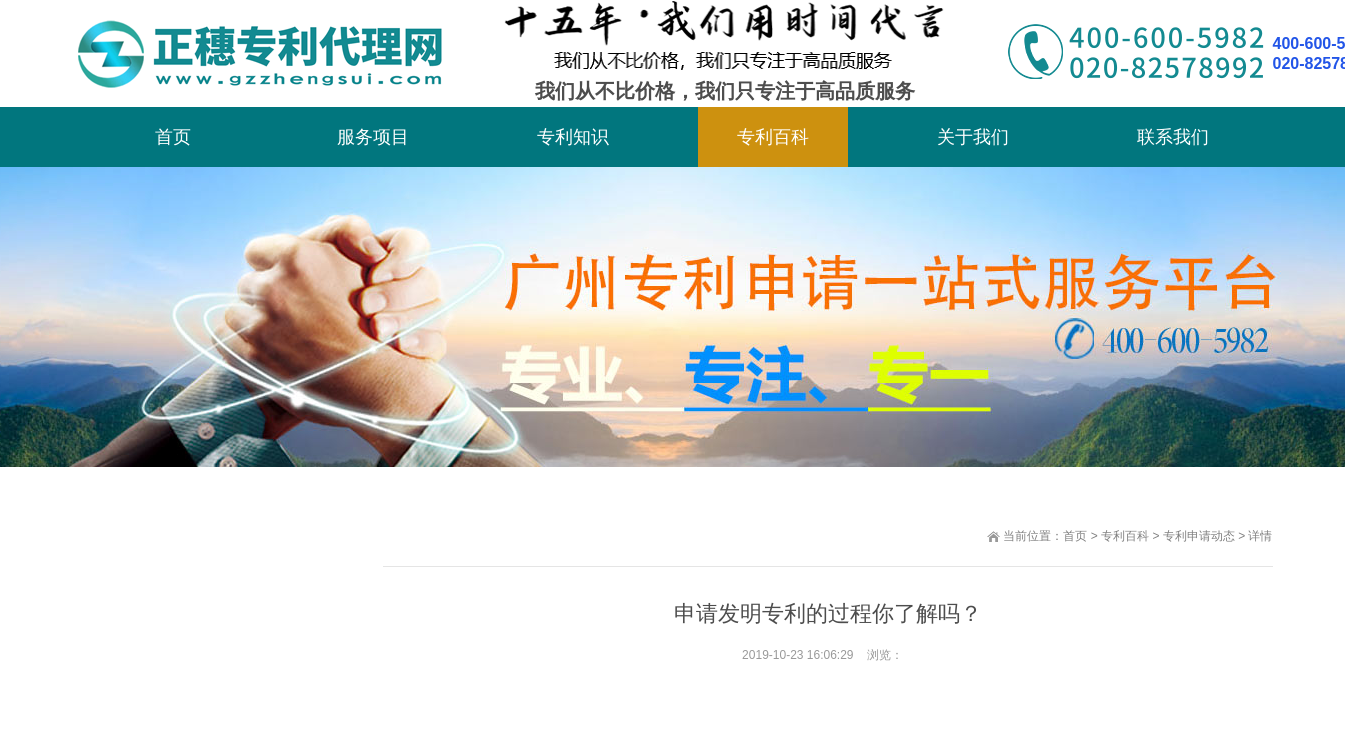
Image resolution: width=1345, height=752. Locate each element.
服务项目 (373, 137)
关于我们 (973, 137)
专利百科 (773, 137)
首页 (173, 137)
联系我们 (1173, 137)
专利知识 (573, 137)
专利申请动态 (1199, 536)
